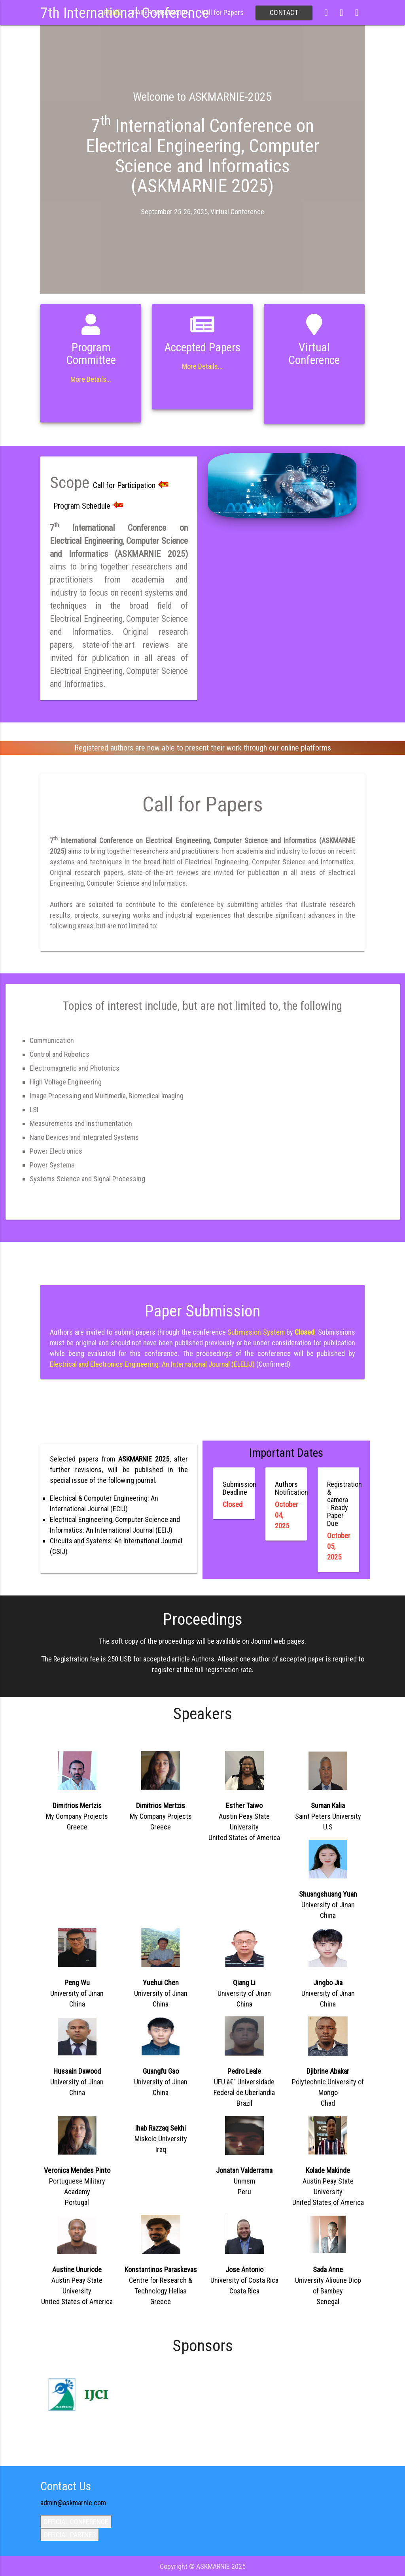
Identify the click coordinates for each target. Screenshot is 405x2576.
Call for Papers (223, 12)
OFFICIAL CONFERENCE (76, 2522)
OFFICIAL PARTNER (70, 2535)
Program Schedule (88, 506)
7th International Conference (124, 12)
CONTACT (284, 12)
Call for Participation (130, 485)
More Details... (90, 379)
